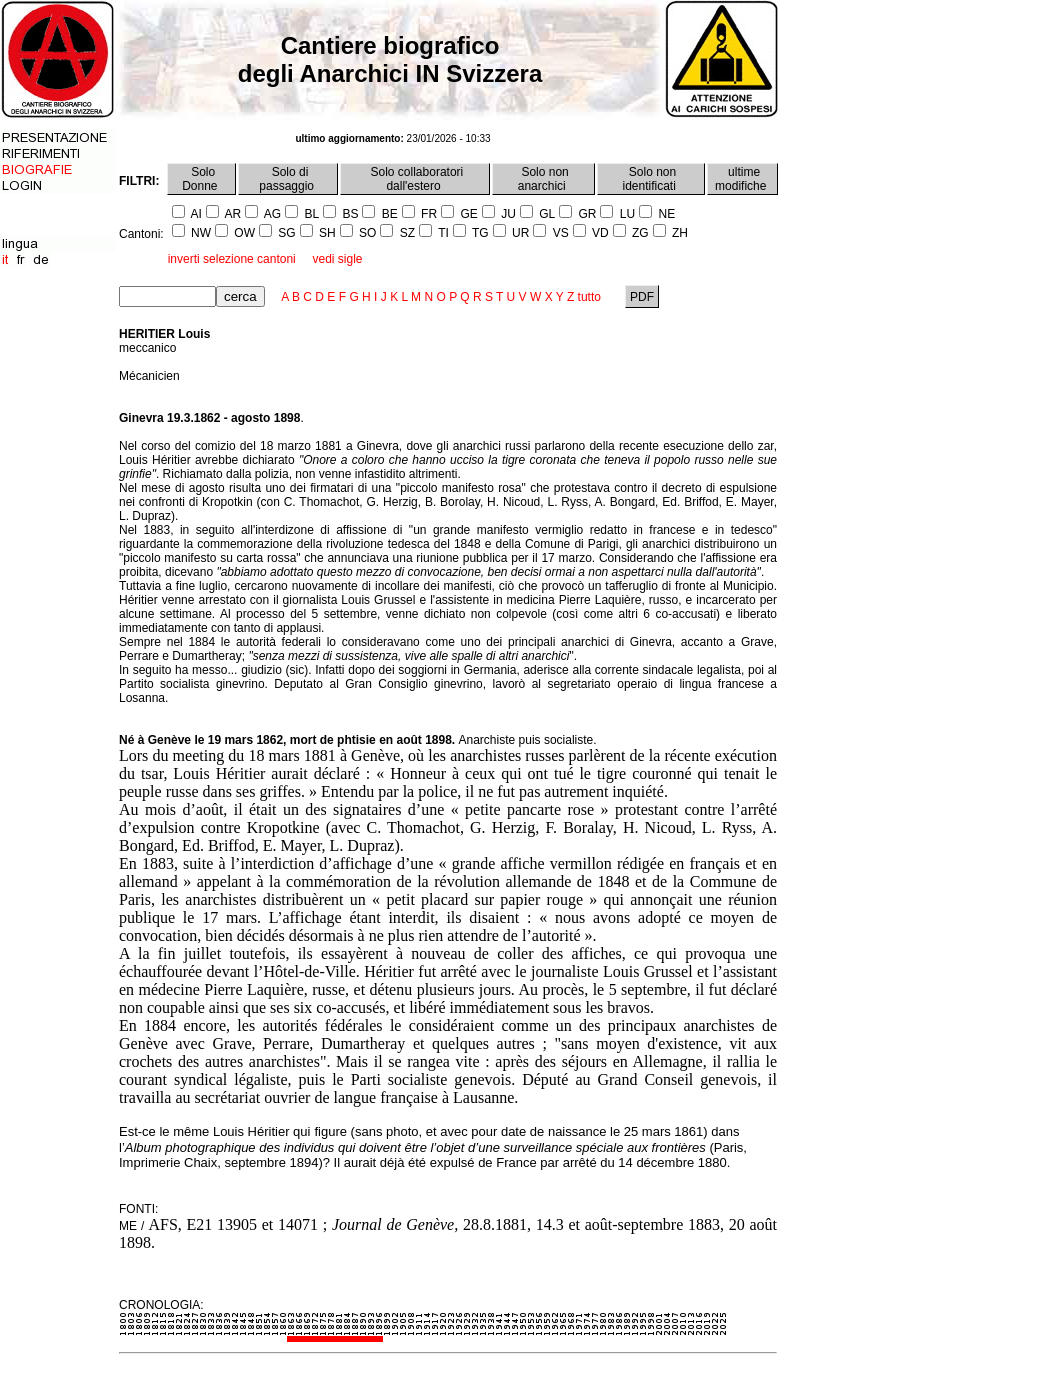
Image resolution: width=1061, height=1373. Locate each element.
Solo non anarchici (543, 179)
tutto (589, 297)
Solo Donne (201, 179)
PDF (642, 297)
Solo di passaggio (288, 179)
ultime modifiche (742, 179)
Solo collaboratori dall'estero (415, 179)
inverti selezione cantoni (232, 259)
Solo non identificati (651, 179)
